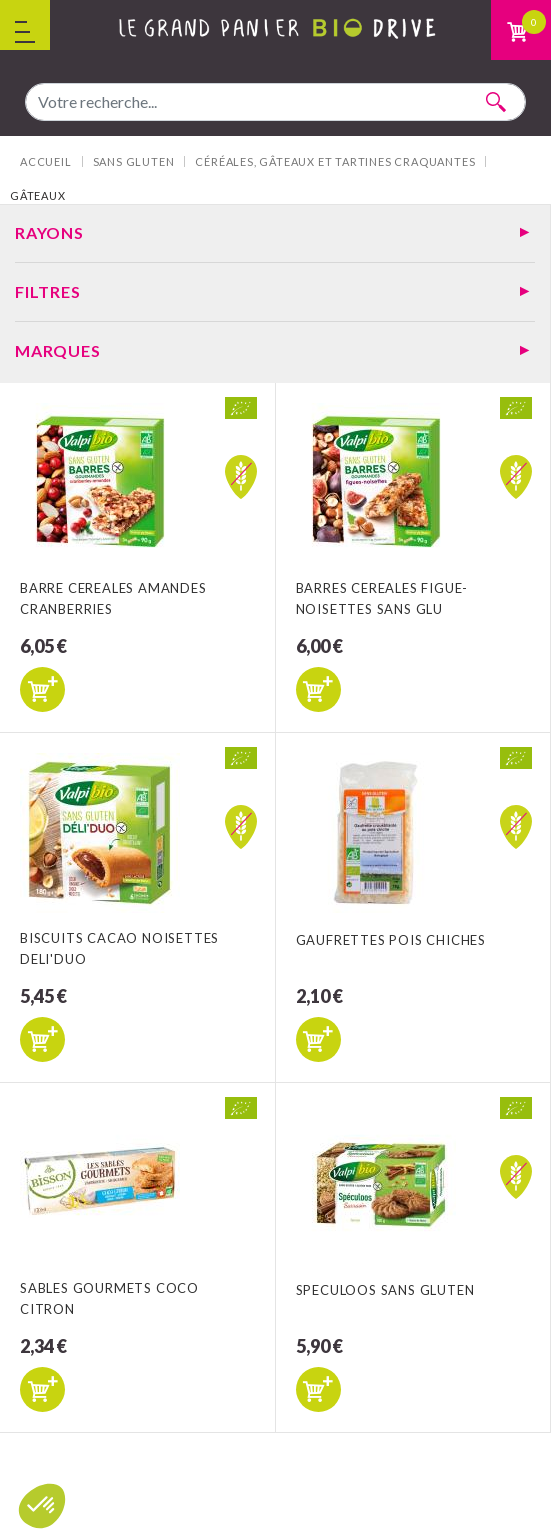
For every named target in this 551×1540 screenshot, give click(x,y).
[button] (42, 1506)
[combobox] (275, 102)
